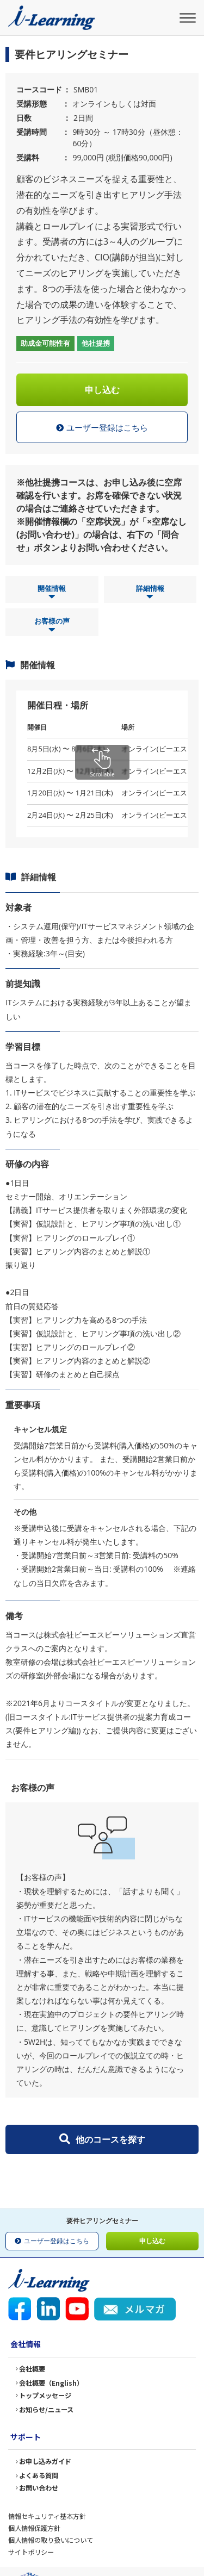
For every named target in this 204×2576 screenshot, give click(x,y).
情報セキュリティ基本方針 (47, 2516)
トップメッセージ (45, 2395)
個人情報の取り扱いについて (50, 2540)
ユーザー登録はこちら (102, 428)
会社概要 (32, 2369)
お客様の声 (52, 625)
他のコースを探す (102, 2139)
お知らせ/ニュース (46, 2410)
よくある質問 (38, 2475)
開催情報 (52, 592)
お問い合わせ (38, 2488)
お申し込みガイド (45, 2461)
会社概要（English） (51, 2383)
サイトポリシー (31, 2552)
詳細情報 (150, 592)
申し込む (102, 390)
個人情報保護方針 (34, 2528)
